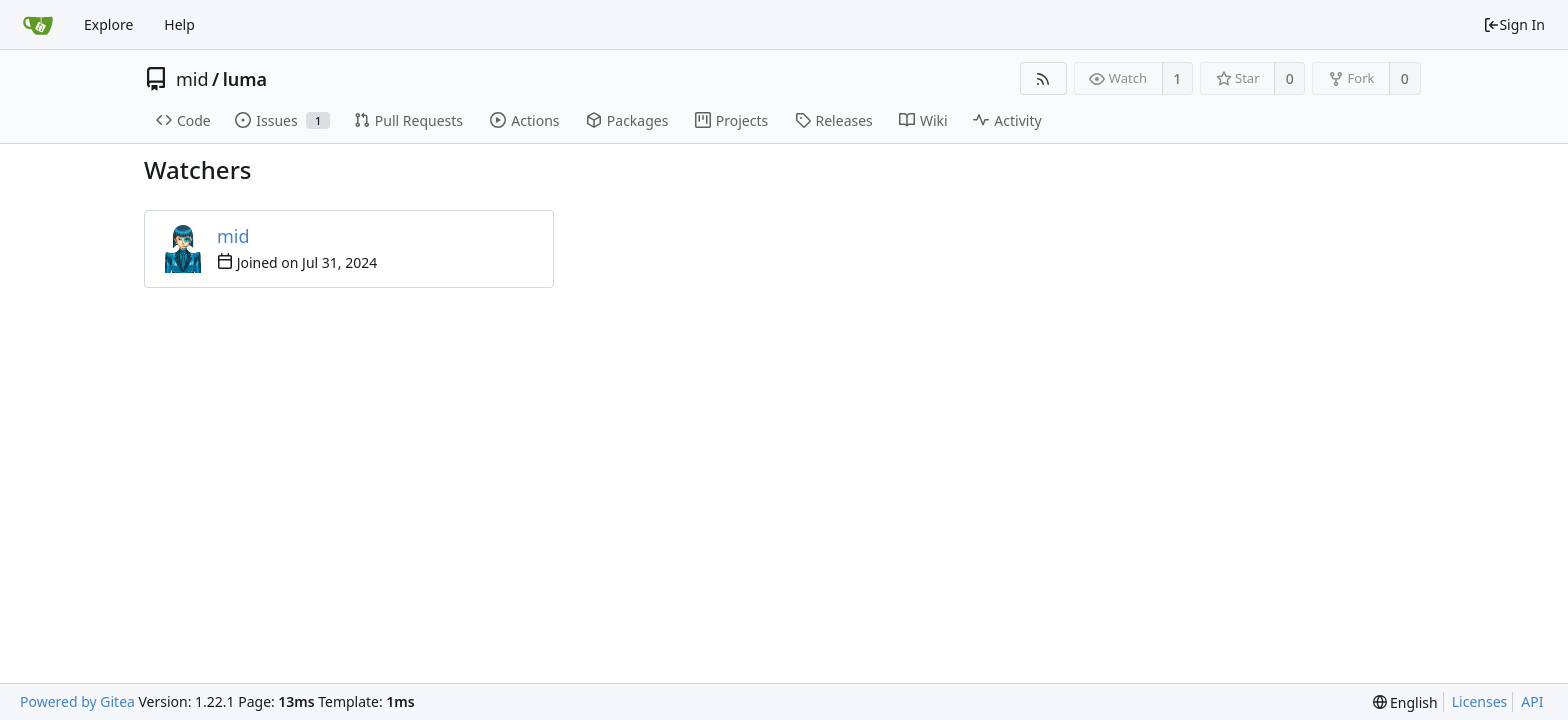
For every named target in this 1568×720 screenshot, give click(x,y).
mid (192, 79)
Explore (108, 24)
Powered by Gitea (77, 701)
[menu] (1405, 702)
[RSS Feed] (1043, 78)
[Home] (38, 25)
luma (245, 79)
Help (179, 24)
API (1532, 701)
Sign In (1514, 24)
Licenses (1480, 701)
